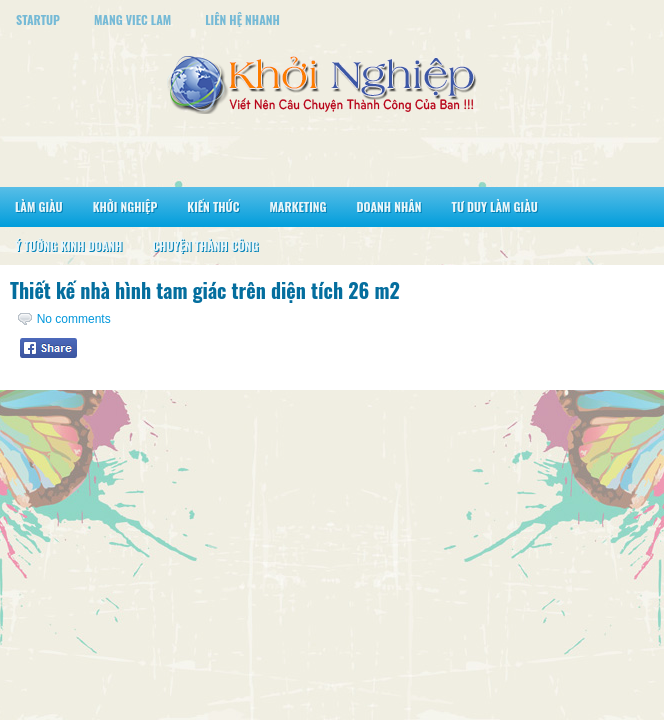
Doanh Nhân (389, 206)
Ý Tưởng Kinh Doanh (68, 245)
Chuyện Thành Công (205, 245)
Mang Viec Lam (132, 19)
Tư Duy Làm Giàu (495, 206)
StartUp (38, 19)
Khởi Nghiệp (125, 206)
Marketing (297, 206)
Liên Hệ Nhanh (242, 19)
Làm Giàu (39, 206)
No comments (74, 319)
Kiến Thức (213, 206)
